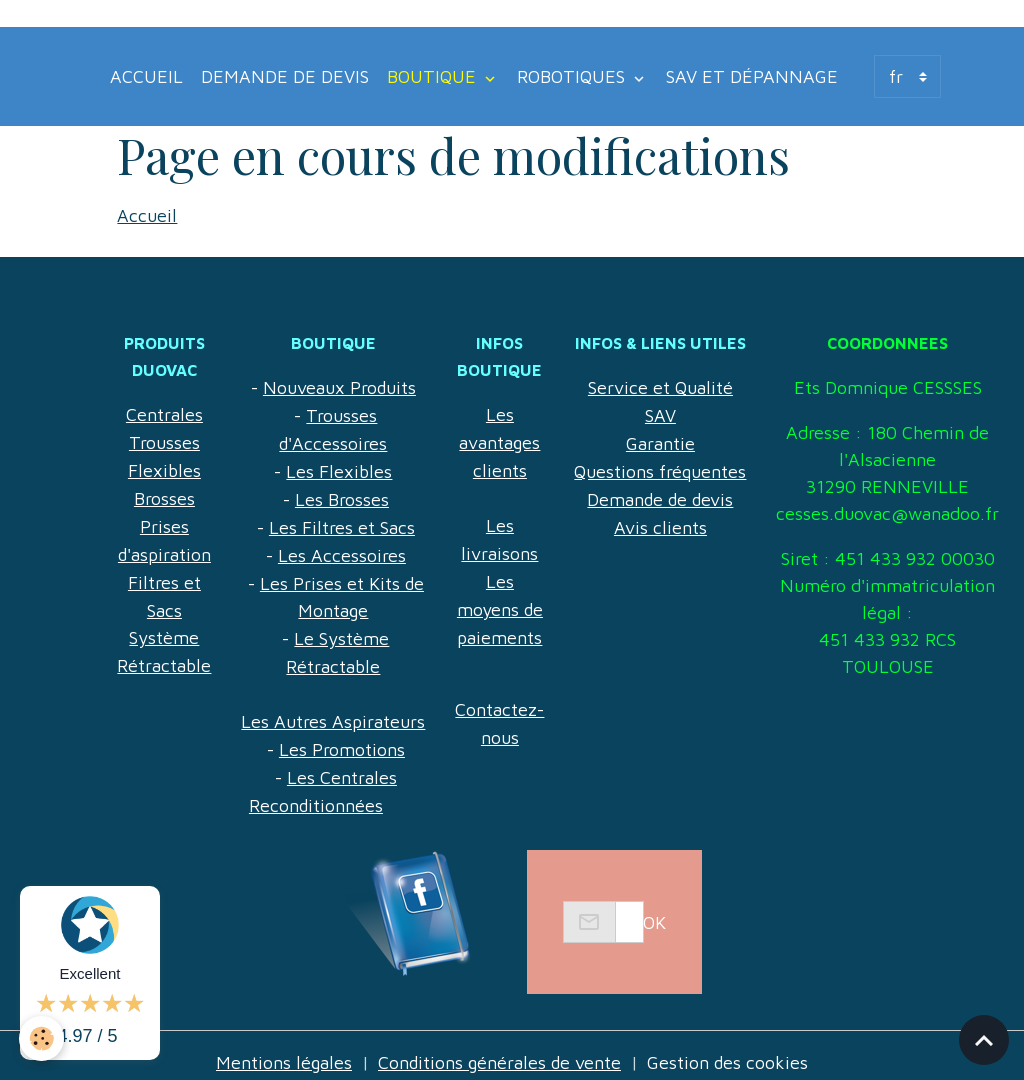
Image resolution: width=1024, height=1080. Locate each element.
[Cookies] (42, 1038)
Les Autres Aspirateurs (333, 710)
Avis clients (660, 521)
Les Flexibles (339, 467)
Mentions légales (282, 1048)
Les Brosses (342, 494)
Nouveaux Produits (339, 386)
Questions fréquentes (660, 467)
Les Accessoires (342, 548)
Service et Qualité (660, 386)
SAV (660, 413)
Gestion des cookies (730, 1048)
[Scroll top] (984, 1040)
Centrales (164, 413)
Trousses (164, 440)
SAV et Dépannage (752, 76)
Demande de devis (285, 76)
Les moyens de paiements (499, 602)
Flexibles (164, 467)
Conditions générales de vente (500, 1048)
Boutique (434, 76)
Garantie (660, 440)
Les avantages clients (500, 440)
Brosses (164, 494)
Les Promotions (342, 737)
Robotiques (573, 76)
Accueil (146, 76)
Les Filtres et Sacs (342, 521)
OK (654, 907)
